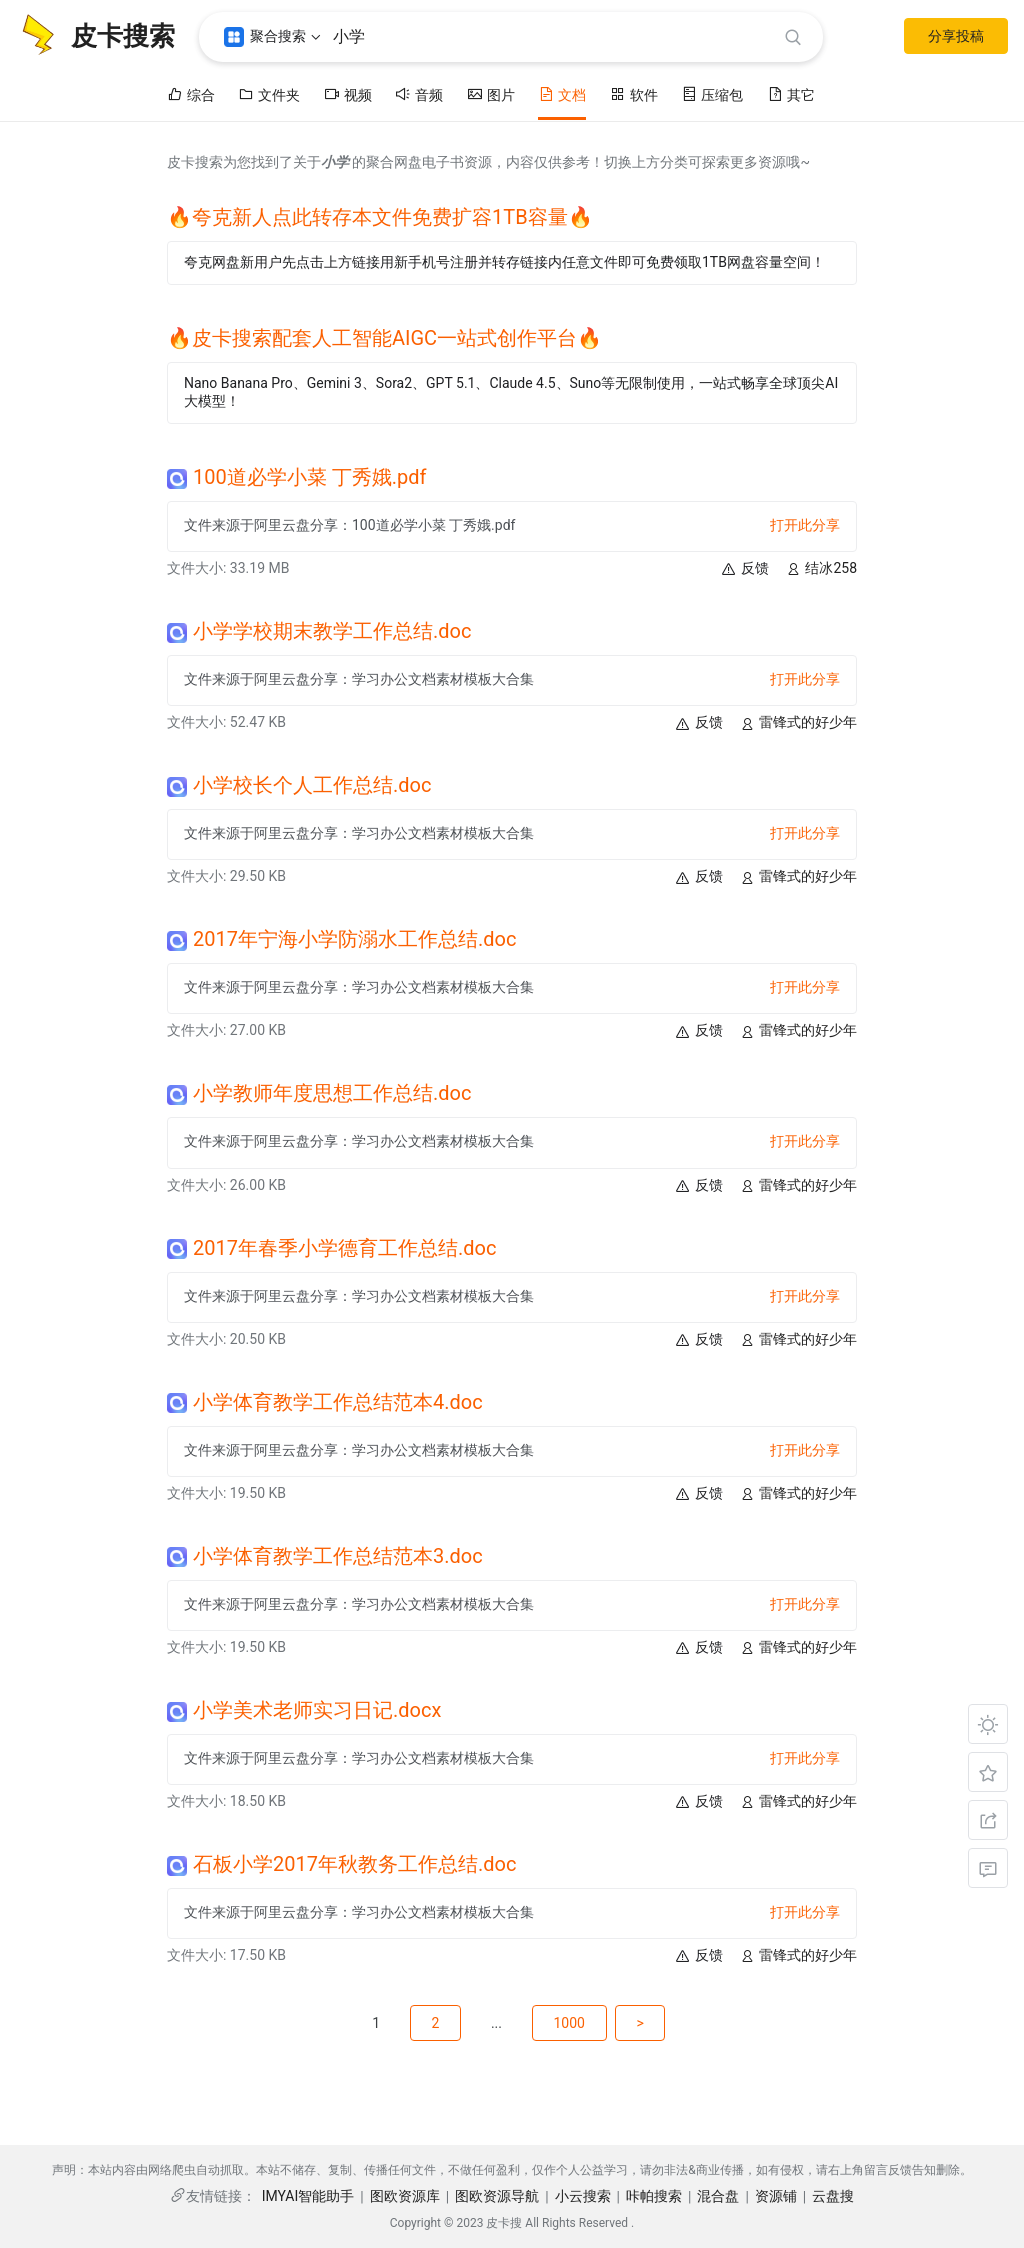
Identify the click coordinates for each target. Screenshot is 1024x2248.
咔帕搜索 (654, 2196)
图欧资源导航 (497, 2196)
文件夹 (269, 94)
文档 (562, 94)
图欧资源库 (405, 2196)
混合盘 (718, 2196)
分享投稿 (956, 36)
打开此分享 (805, 525)
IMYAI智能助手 (308, 2196)
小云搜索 (583, 2196)
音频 (419, 94)
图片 (491, 94)
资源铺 (776, 2196)
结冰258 (821, 568)
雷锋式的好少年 (798, 722)
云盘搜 (833, 2196)
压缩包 (712, 94)
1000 (573, 2023)
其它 (791, 94)
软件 (634, 94)
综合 (191, 94)
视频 (348, 94)
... (496, 2023)
